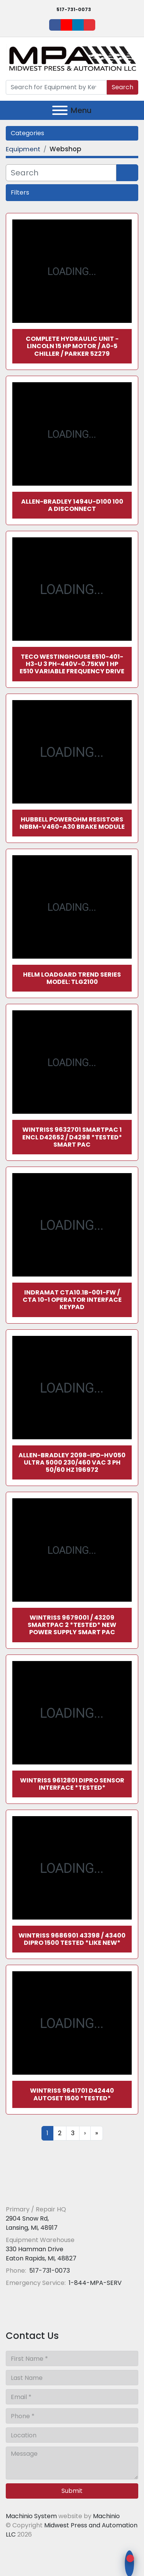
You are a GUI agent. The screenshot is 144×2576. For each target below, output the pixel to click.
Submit (72, 2490)
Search (122, 87)
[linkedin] (78, 25)
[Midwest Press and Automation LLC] (61, 2190)
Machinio (106, 2516)
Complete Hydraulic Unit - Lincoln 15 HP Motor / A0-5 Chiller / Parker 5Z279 (72, 346)
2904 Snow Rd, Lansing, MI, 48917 (32, 2223)
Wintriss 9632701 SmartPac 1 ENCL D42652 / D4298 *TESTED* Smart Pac (72, 1137)
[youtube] (66, 25)
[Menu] (60, 110)
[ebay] (89, 25)
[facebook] (55, 25)
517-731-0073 (73, 9)
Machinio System (31, 2516)
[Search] (56, 87)
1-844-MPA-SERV (94, 2282)
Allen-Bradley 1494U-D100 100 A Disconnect (72, 505)
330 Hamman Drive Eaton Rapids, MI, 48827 (41, 2254)
